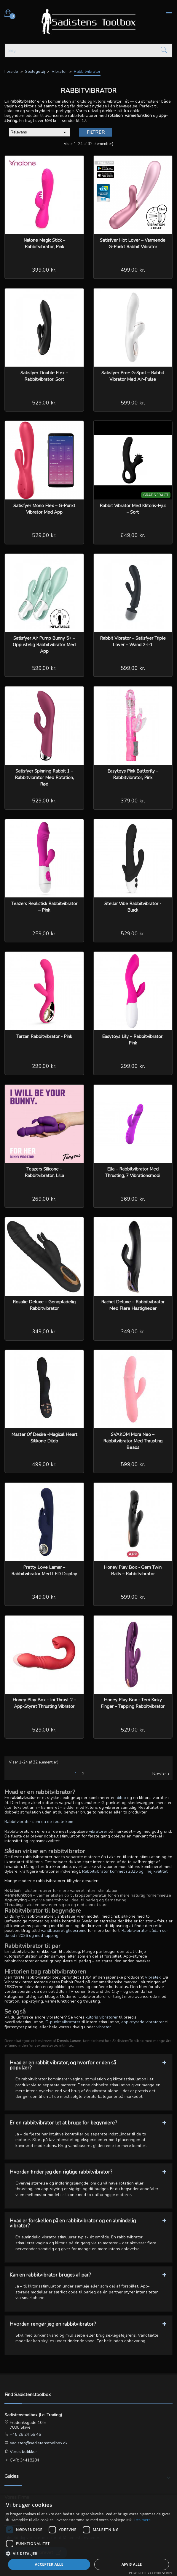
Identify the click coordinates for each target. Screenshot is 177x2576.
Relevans (39, 132)
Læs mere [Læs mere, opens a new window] (142, 2519)
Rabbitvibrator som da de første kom (38, 1821)
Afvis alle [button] (132, 2564)
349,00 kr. (44, 1331)
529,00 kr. (44, 402)
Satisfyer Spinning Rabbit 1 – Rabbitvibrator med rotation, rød (44, 777)
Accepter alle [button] (49, 2564)
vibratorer (98, 1831)
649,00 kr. (133, 535)
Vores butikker (23, 2451)
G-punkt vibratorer (62, 2022)
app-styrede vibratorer (142, 2022)
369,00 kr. (133, 1199)
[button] (88, 2553)
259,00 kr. (44, 933)
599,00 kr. (133, 402)
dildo (121, 1797)
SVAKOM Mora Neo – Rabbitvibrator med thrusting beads (132, 1441)
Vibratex (153, 1977)
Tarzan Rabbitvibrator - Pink (44, 1036)
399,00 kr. (44, 269)
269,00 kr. (44, 1199)
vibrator (103, 2027)
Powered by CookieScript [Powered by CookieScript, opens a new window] (151, 2573)
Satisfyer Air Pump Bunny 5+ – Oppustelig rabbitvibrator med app (44, 644)
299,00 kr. (44, 1066)
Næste (161, 1774)
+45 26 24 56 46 (25, 2434)
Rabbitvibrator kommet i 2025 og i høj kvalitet (125, 1871)
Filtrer (96, 132)
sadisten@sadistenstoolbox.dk (38, 2443)
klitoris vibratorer (102, 2017)
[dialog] (88, 2535)
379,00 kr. (133, 800)
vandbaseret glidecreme (64, 1930)
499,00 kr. (133, 269)
